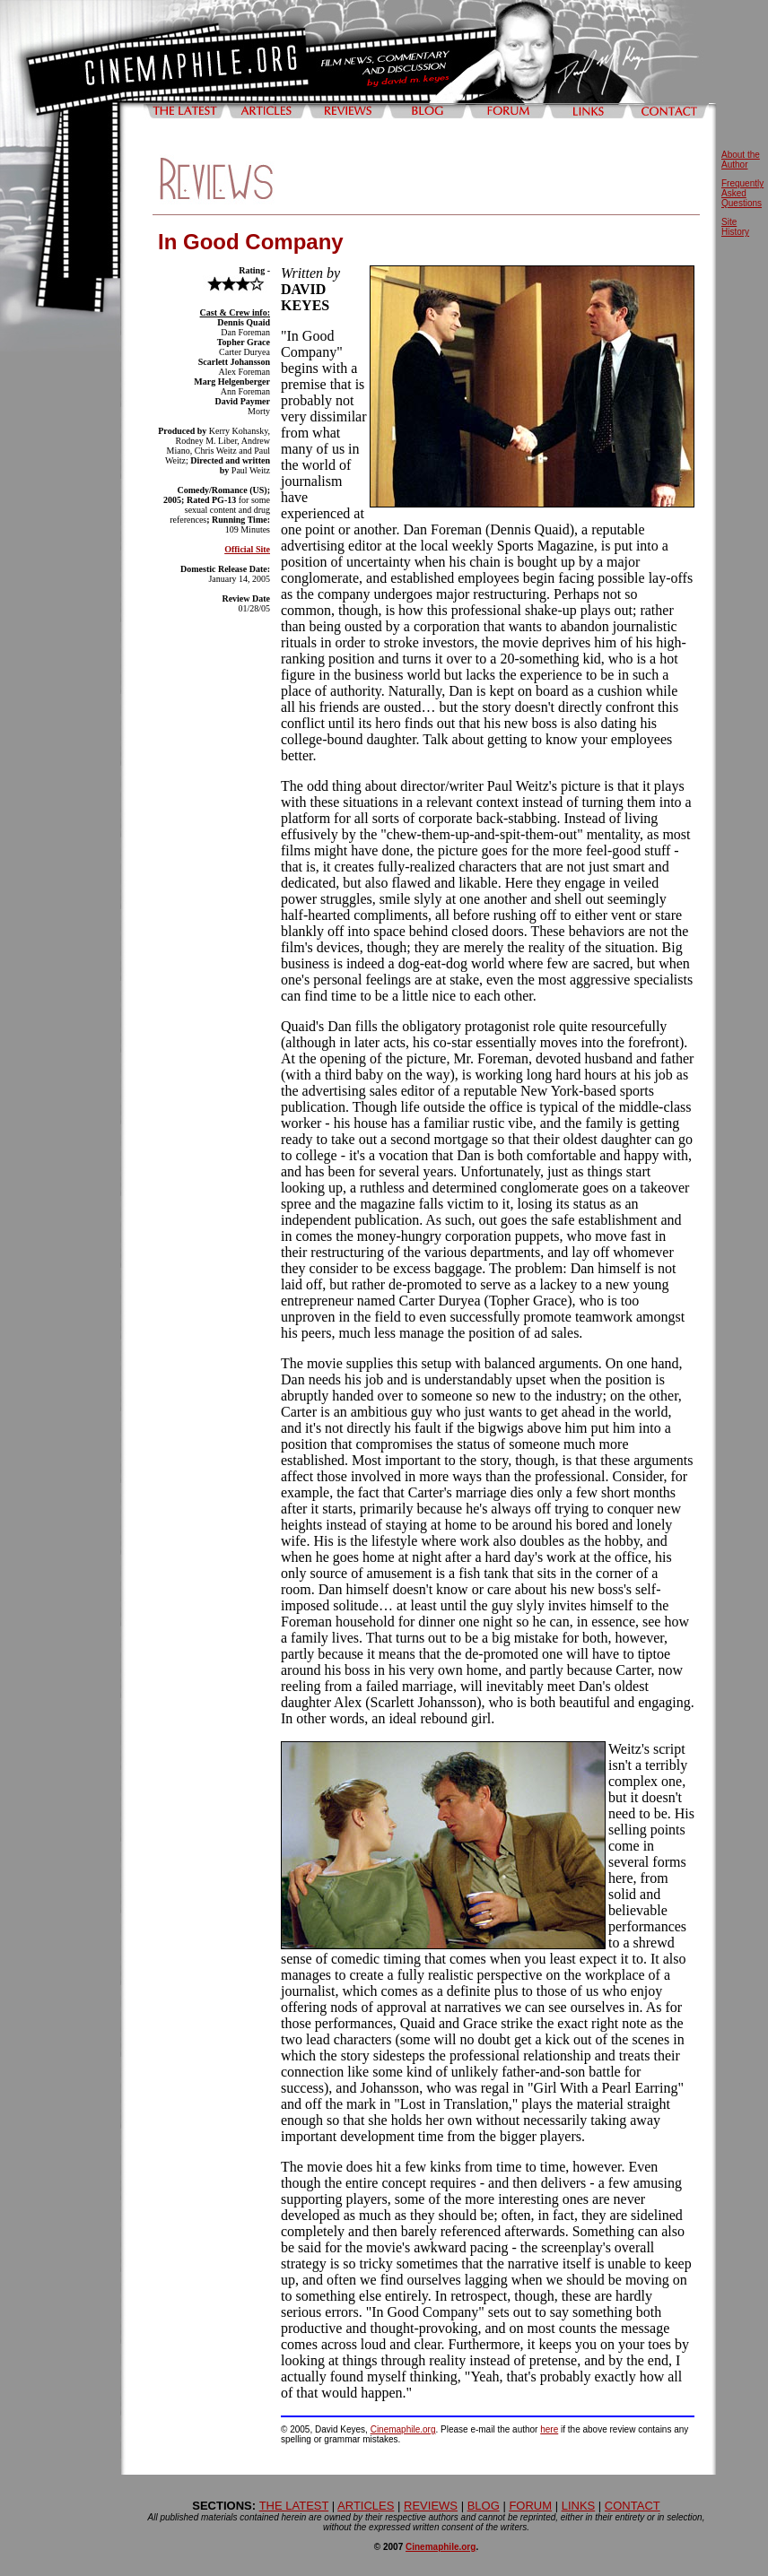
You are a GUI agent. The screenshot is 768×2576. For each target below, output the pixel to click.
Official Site (247, 549)
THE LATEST (294, 2505)
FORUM (530, 2505)
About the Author (740, 159)
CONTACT (632, 2505)
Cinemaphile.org (403, 2429)
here (549, 2429)
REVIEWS (431, 2505)
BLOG (483, 2505)
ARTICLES (365, 2505)
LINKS (579, 2505)
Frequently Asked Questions (742, 193)
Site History (735, 227)
